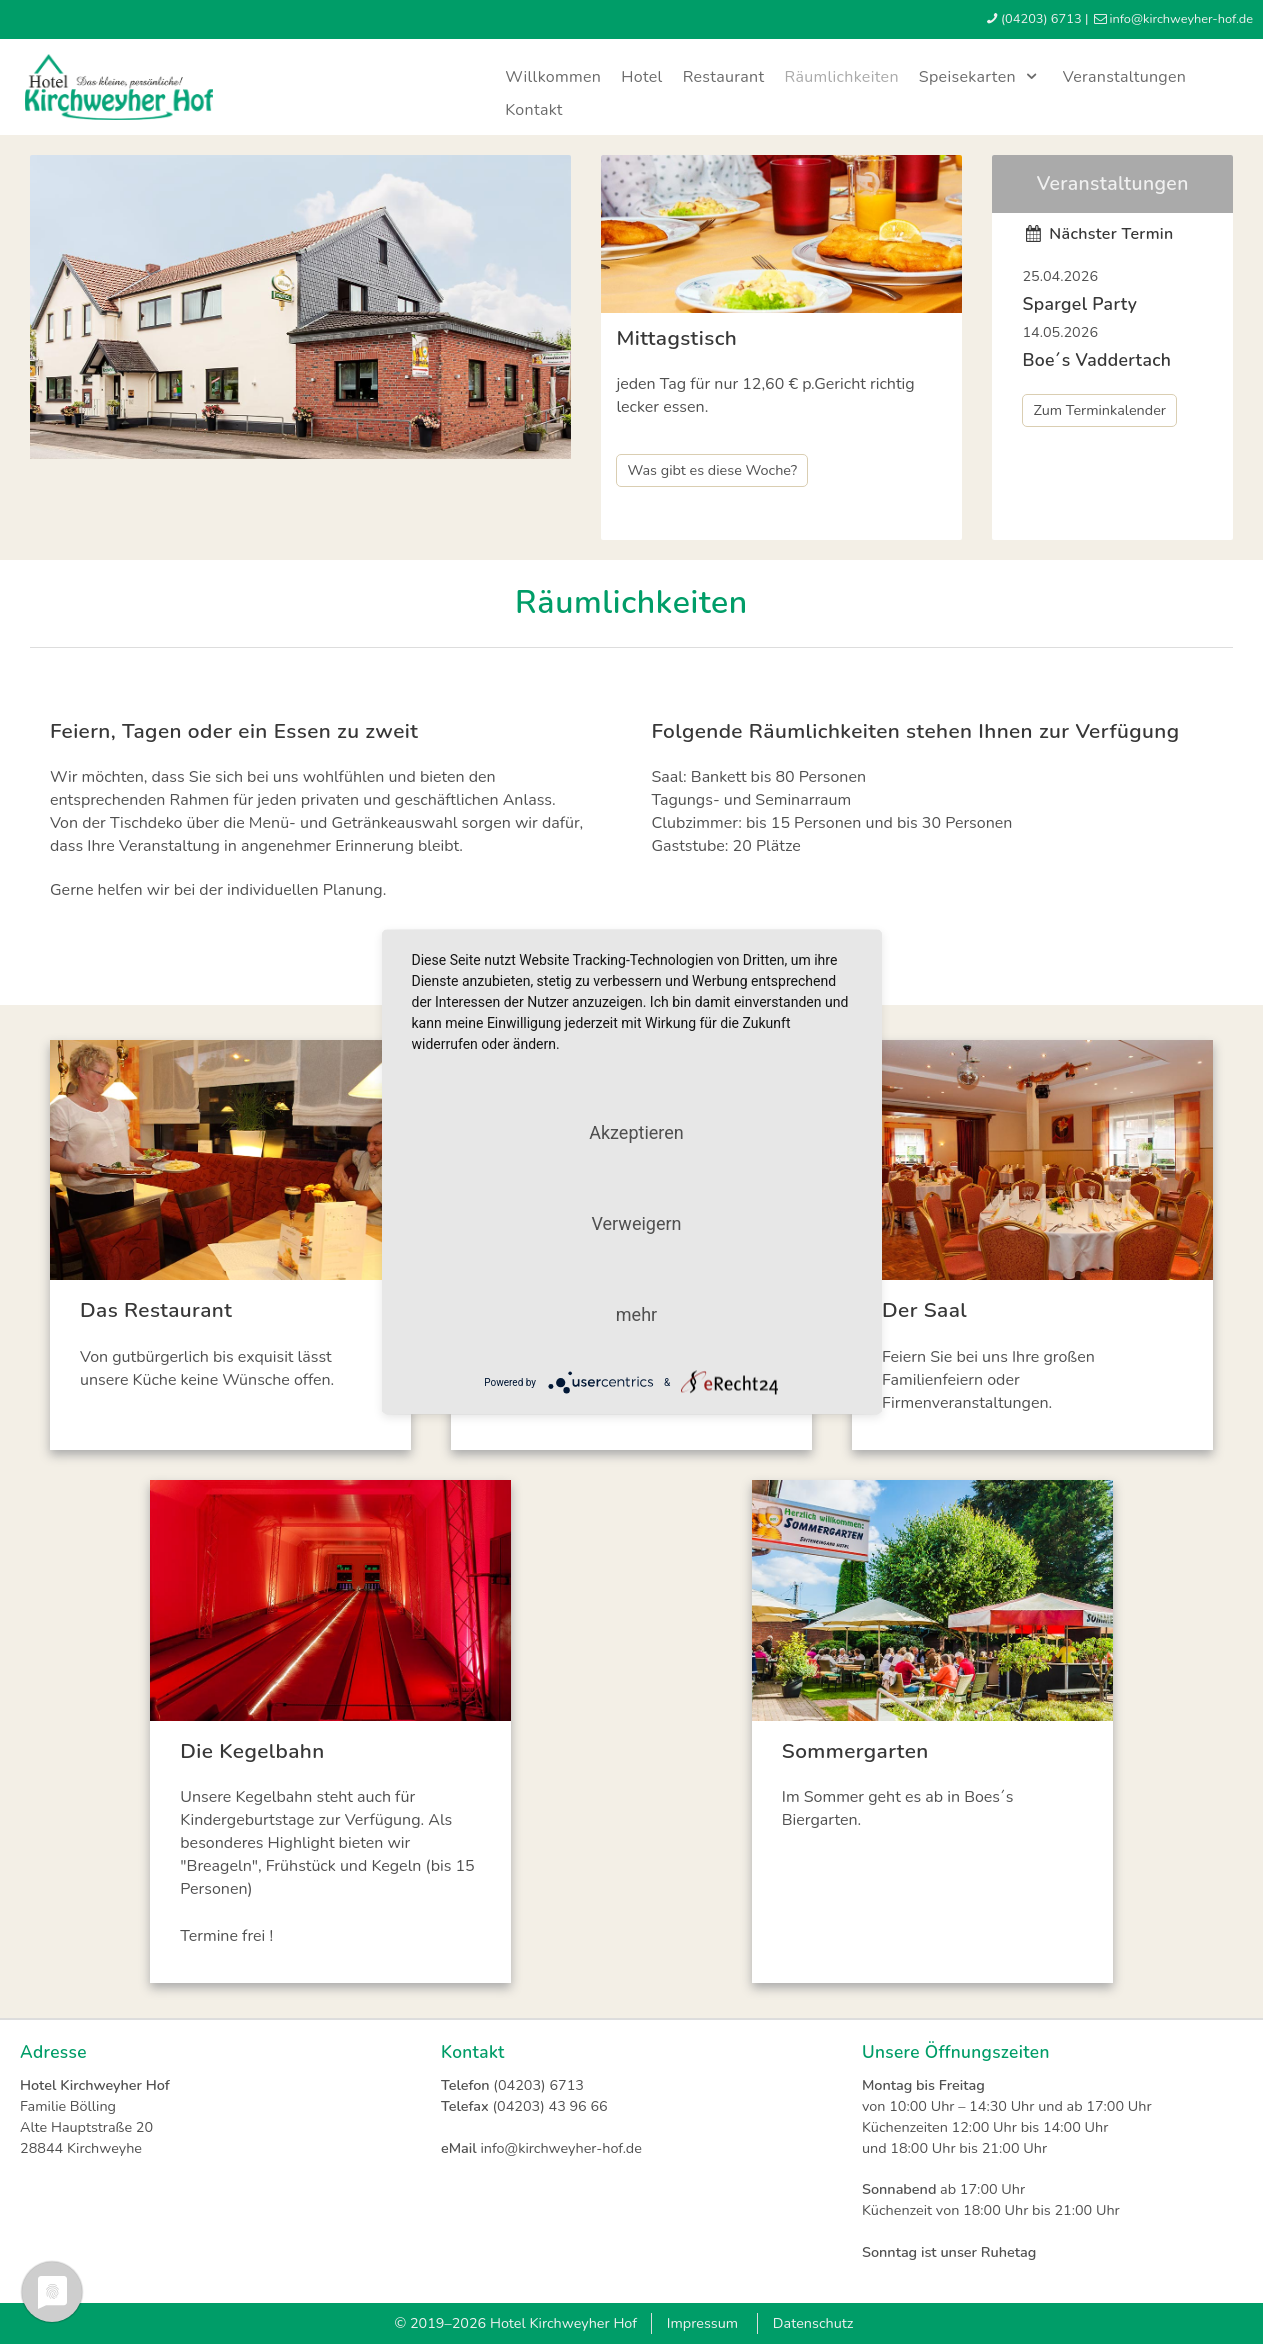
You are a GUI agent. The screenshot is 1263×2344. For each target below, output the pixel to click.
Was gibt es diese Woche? (712, 470)
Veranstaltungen (1125, 77)
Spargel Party (1079, 304)
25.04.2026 (1060, 276)
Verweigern (636, 1223)
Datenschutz (813, 2323)
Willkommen (553, 77)
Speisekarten (981, 77)
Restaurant (724, 77)
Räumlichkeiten (841, 77)
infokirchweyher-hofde (1181, 19)
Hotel (641, 77)
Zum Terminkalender (1099, 410)
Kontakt (534, 110)
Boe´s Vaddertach (1096, 360)
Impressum (702, 2323)
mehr (636, 1314)
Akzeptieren (636, 1132)
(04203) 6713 (1041, 19)
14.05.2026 (1060, 332)
